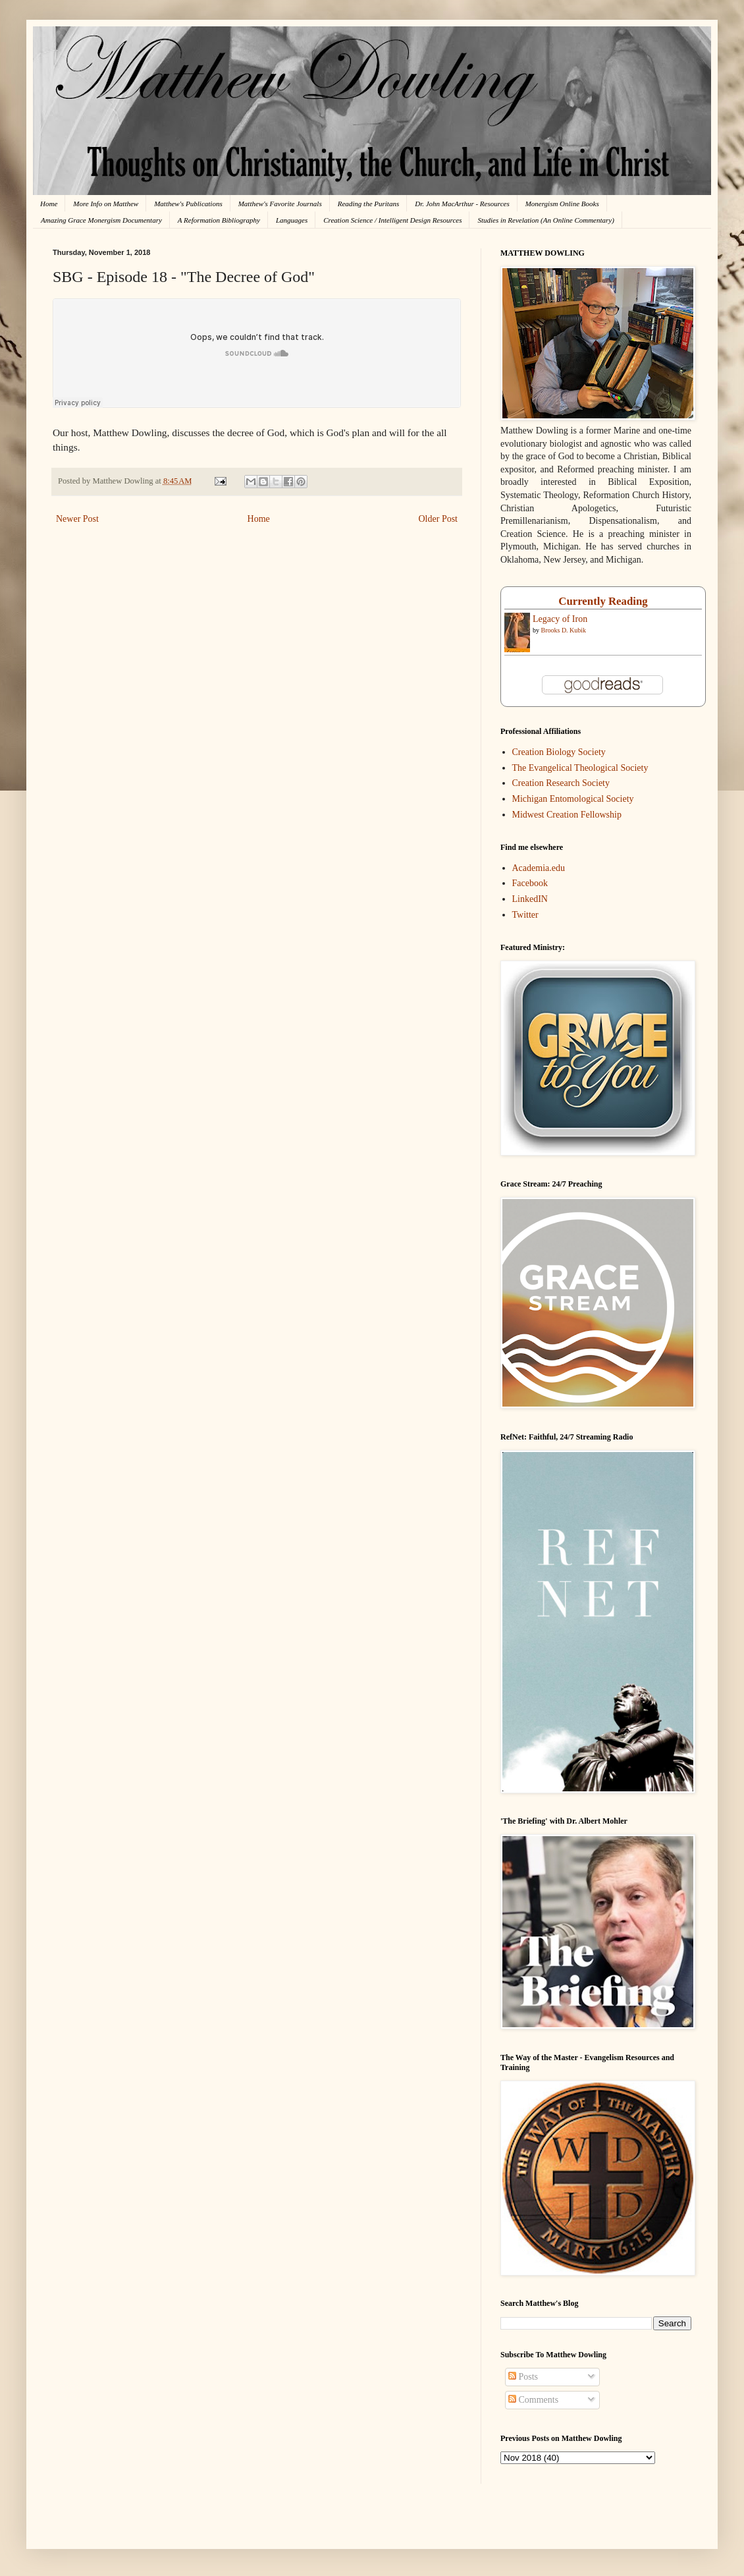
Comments (533, 2400)
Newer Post (77, 519)
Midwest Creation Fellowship (567, 815)
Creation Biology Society (559, 752)
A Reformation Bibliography (219, 220)
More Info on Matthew (105, 204)
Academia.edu (538, 868)
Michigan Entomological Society (573, 799)
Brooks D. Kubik (564, 630)
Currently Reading (602, 601)
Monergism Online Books (562, 204)
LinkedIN (530, 899)
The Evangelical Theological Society (580, 768)
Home (48, 204)
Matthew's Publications (188, 204)
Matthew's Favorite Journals (280, 204)
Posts (523, 2377)
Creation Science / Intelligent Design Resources (392, 220)
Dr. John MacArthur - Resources (462, 204)
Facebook (530, 883)
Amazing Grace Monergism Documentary (101, 220)
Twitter (525, 915)
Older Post (438, 519)
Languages (291, 220)
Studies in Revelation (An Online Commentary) (545, 220)
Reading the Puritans (369, 204)
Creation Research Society (561, 783)
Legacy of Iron (560, 619)
